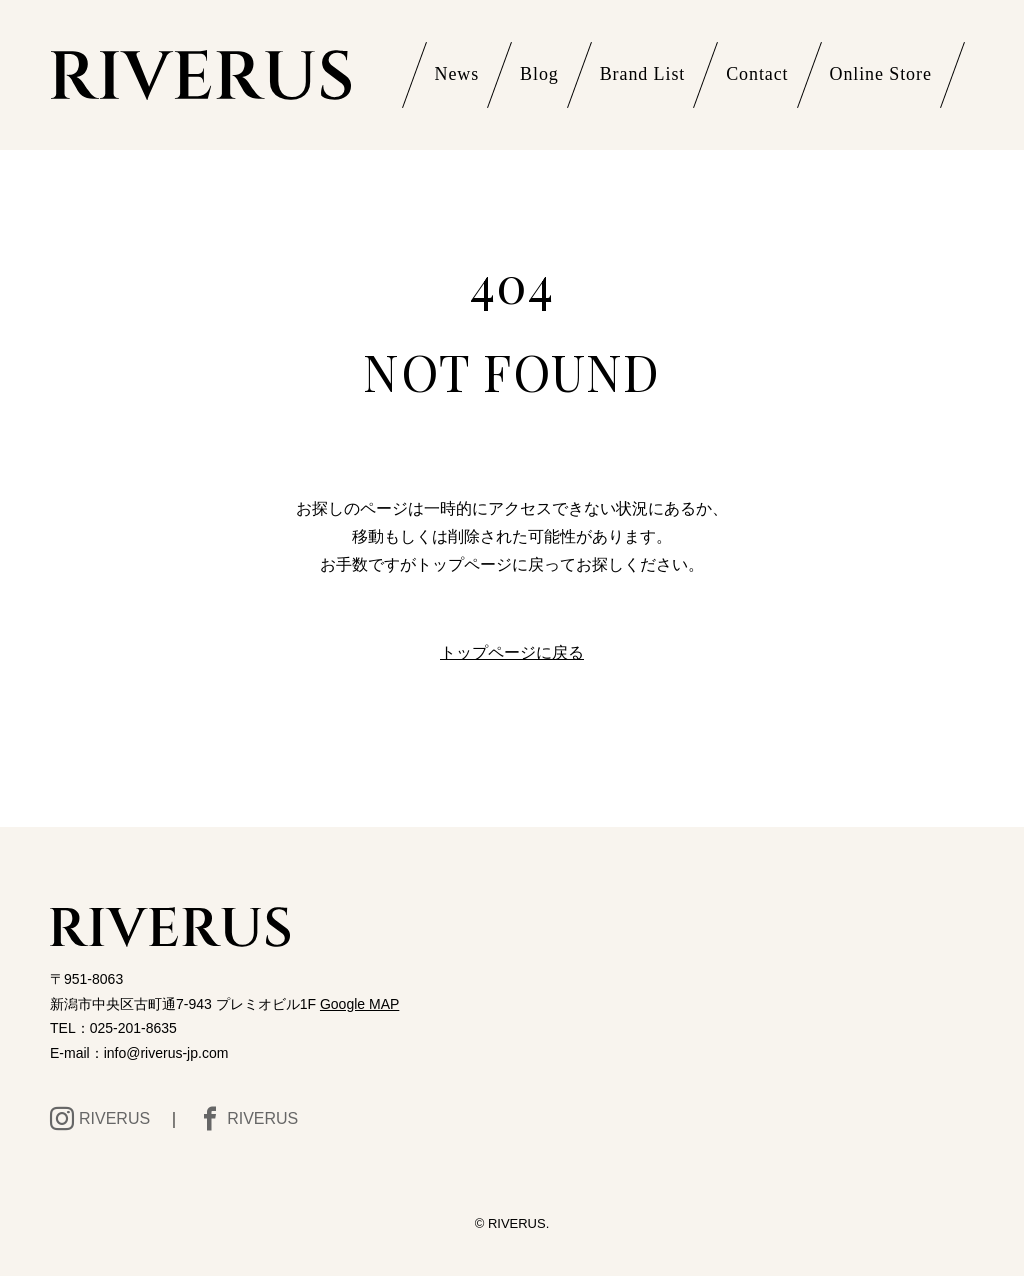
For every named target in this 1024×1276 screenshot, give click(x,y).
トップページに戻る (512, 652)
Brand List (643, 74)
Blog (539, 74)
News (457, 74)
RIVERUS (100, 1119)
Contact (757, 74)
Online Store (881, 74)
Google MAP (359, 1004)
